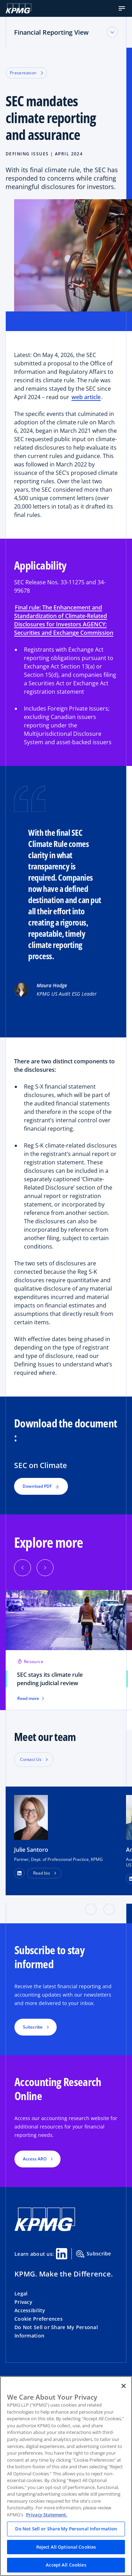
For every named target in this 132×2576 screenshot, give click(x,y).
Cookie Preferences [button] (38, 2318)
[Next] (45, 1567)
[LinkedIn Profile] (19, 1873)
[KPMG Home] (18, 8)
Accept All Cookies (66, 2565)
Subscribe (93, 2254)
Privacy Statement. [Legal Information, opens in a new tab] (46, 2514)
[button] (122, 8)
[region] (66, 2476)
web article (86, 397)
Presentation (26, 73)
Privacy (23, 2302)
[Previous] (22, 1567)
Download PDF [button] (41, 1486)
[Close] (123, 2386)
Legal (20, 2293)
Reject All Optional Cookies (66, 2547)
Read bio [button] (41, 1873)
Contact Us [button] (31, 1759)
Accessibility (29, 2310)
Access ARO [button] (34, 2159)
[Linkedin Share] (61, 2253)
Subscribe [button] (33, 2027)
